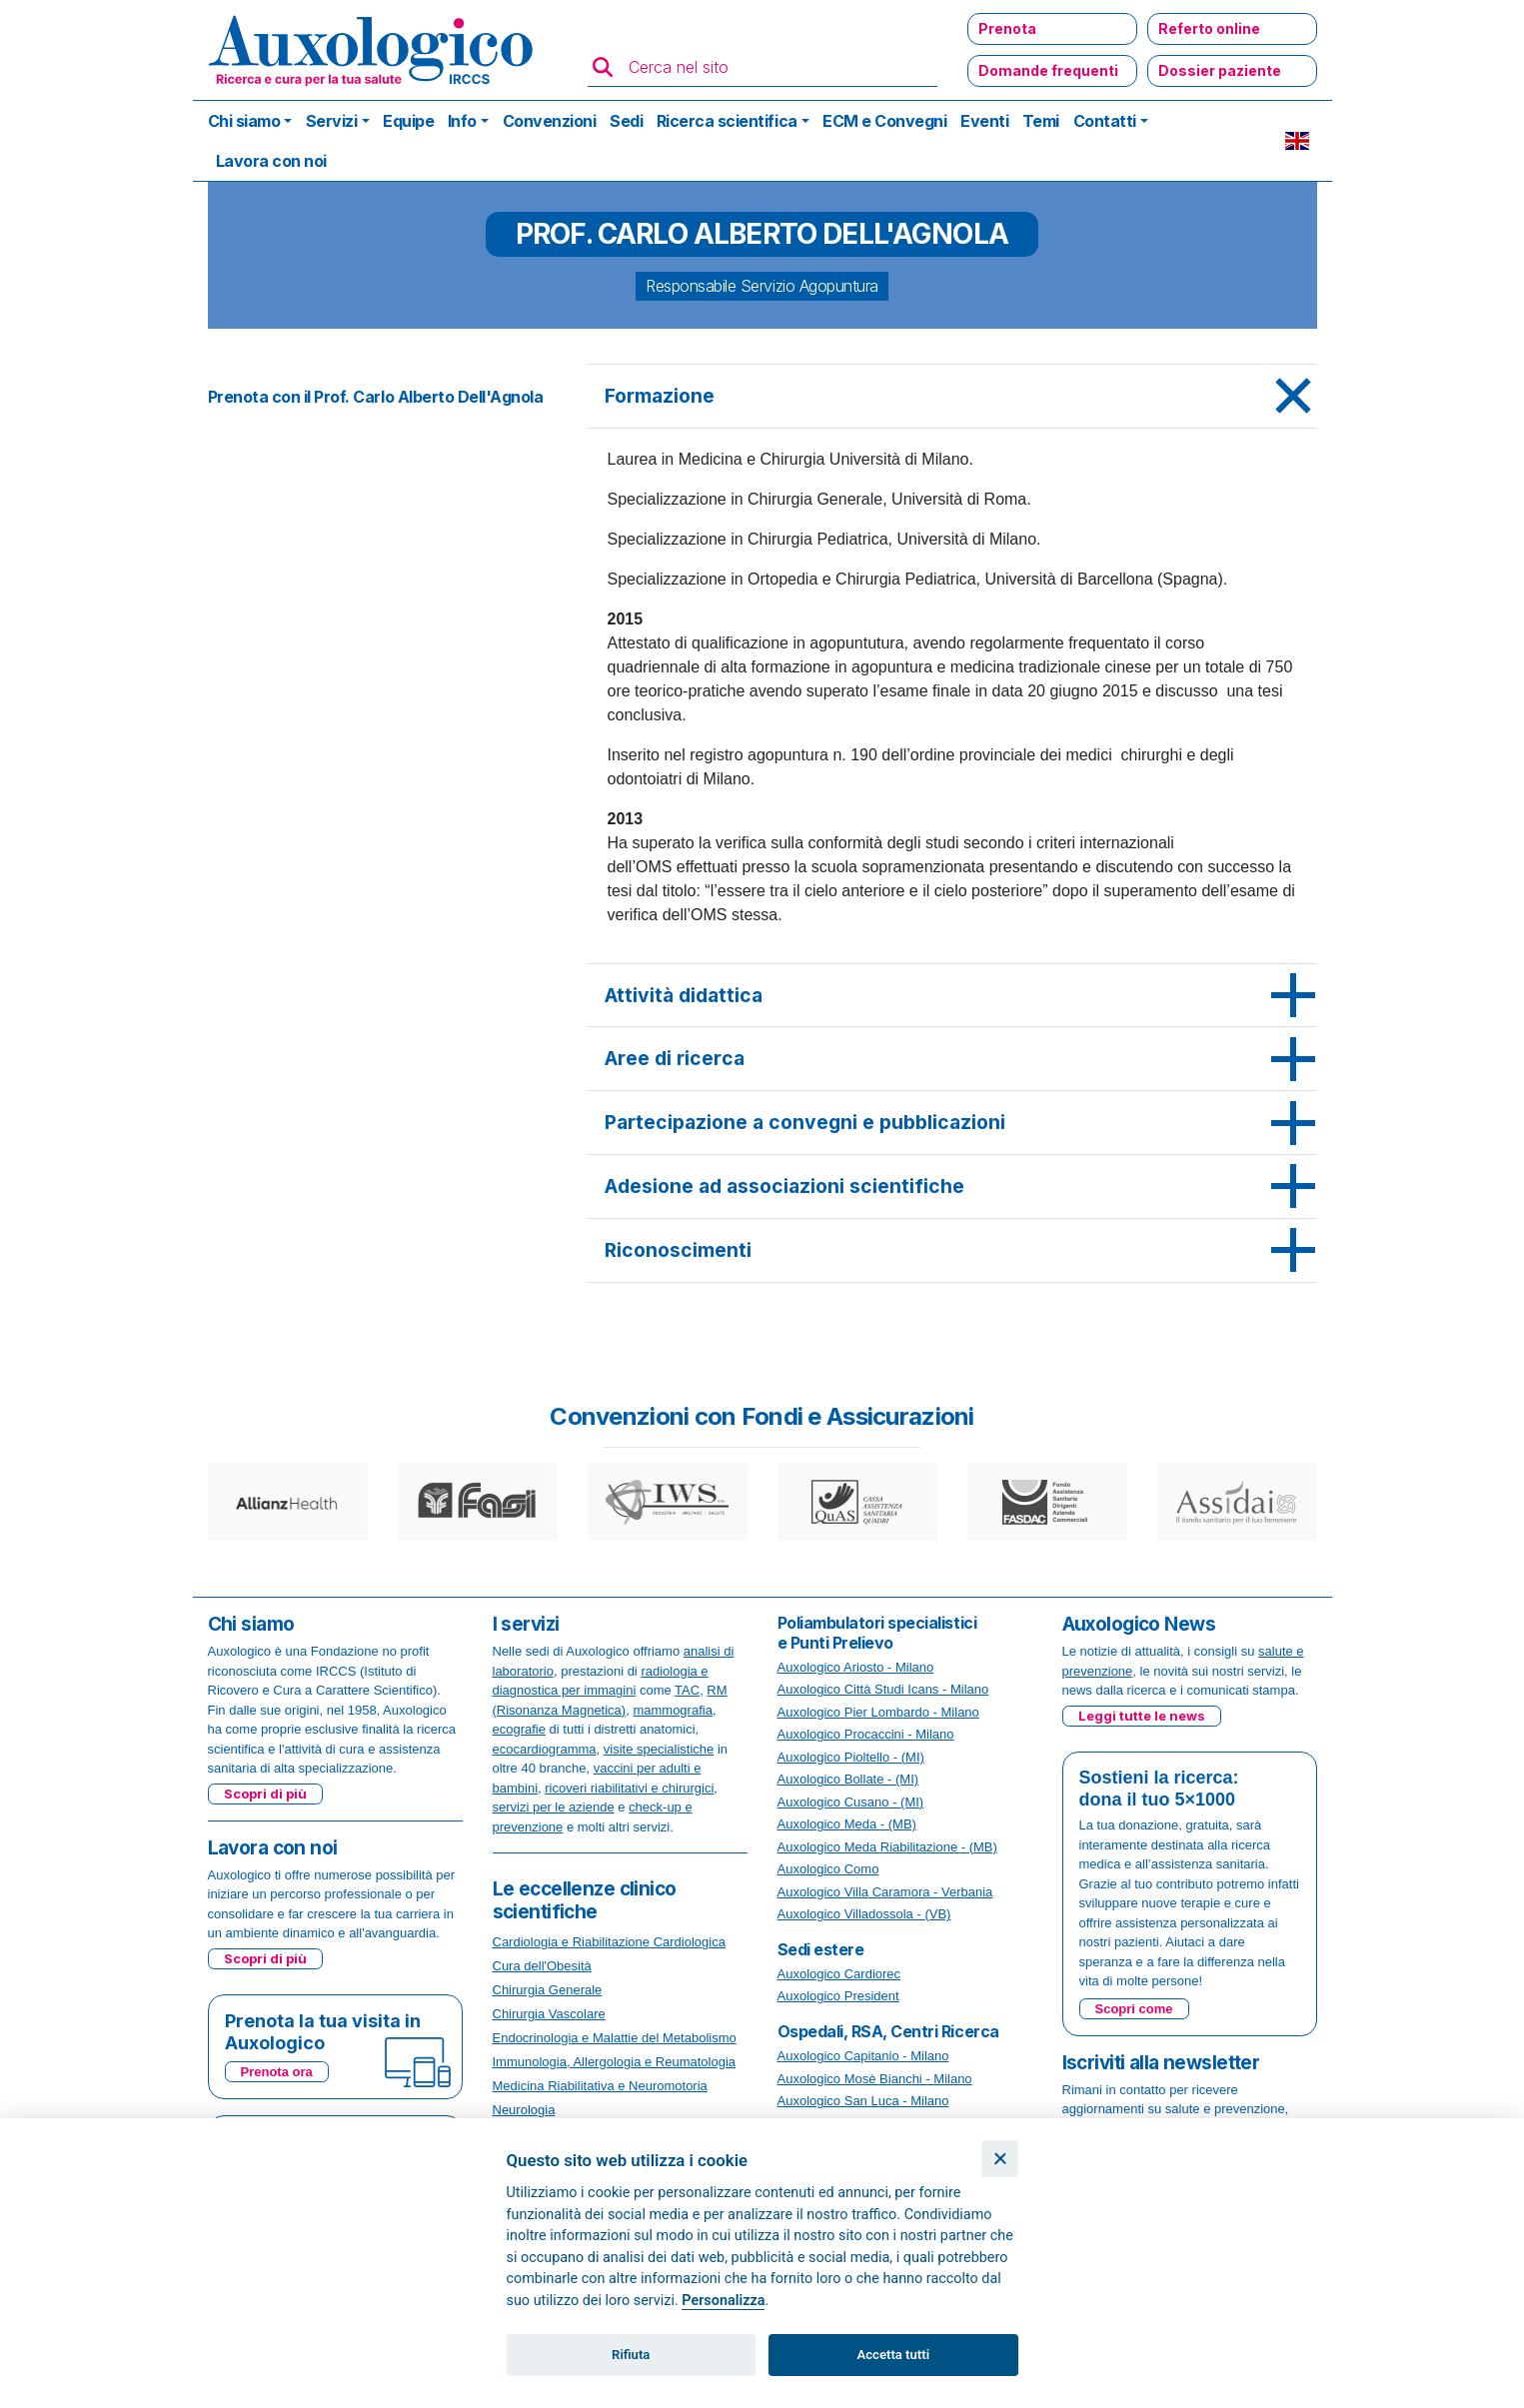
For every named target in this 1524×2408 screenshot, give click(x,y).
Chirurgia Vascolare (549, 2013)
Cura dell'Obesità (542, 1965)
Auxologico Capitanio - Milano (863, 2055)
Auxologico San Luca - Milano (863, 2100)
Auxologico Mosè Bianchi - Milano (874, 2078)
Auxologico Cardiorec (839, 1973)
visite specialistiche (659, 1749)
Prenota (1007, 28)
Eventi (984, 121)
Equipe (408, 121)
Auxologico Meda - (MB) (846, 1823)
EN (1297, 141)
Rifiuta (631, 2354)
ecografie (519, 1729)
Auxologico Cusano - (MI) (850, 1802)
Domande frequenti (1048, 70)
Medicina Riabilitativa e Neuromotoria (600, 2085)
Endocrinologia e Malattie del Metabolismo (615, 2037)
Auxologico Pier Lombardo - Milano (878, 1712)
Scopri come (1134, 2008)
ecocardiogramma (545, 1749)
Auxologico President (838, 1995)
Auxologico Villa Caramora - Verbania (885, 1891)
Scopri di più (265, 1794)
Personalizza (723, 2300)
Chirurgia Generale (548, 1989)
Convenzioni (550, 121)
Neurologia (524, 2109)
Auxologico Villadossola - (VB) (864, 1913)
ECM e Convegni (884, 121)
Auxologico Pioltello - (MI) (850, 1757)
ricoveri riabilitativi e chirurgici (629, 1788)
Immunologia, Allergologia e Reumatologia (615, 2061)
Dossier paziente (1219, 70)
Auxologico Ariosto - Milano (855, 1667)
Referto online (1209, 28)
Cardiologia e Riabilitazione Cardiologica (609, 1941)
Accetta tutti (893, 2354)
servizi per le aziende (554, 1807)
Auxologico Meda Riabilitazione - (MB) (887, 1846)
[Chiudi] (999, 2158)
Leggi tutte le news (1141, 1716)
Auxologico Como (828, 1868)
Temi (1040, 121)
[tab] (952, 397)
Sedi (626, 121)
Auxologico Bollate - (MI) (848, 1779)
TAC (687, 1690)
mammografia (672, 1710)
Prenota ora (277, 2071)
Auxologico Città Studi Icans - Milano (883, 1689)
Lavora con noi (271, 161)
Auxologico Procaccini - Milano (865, 1734)
